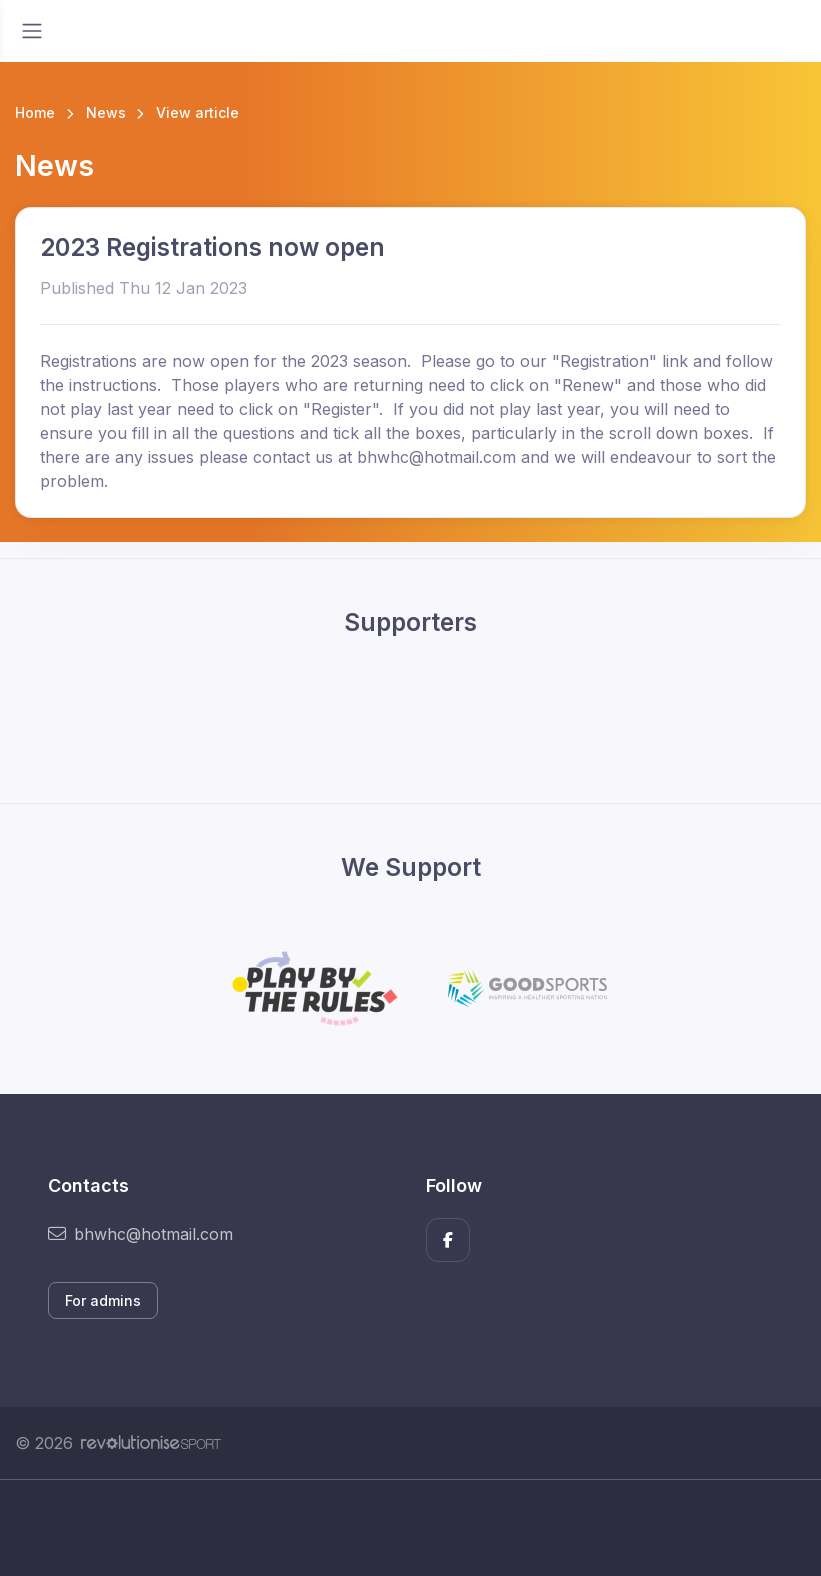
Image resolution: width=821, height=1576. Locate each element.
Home (35, 112)
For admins (103, 1300)
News (106, 112)
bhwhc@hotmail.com (140, 1234)
